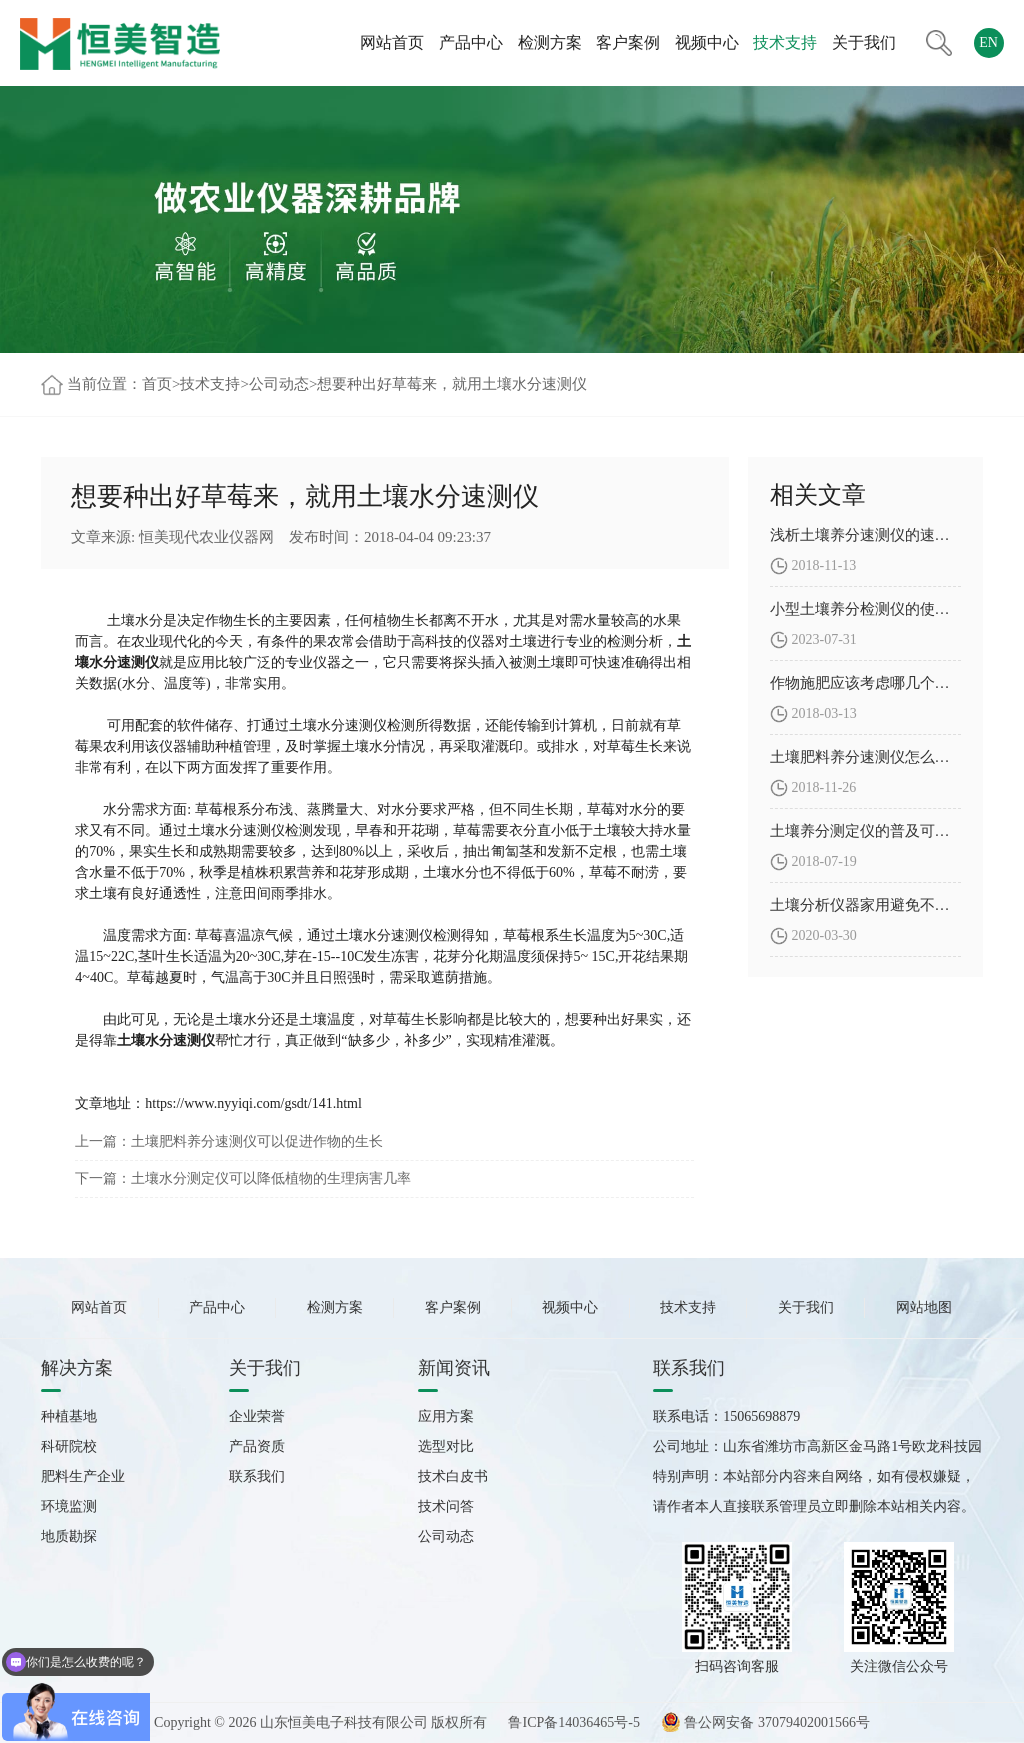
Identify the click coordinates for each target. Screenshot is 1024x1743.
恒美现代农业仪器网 (206, 537)
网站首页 (392, 42)
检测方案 (550, 42)
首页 (157, 384)
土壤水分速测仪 (166, 1040)
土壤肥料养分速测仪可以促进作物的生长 (257, 1141)
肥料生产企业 (83, 1476)
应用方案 (446, 1416)
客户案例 (628, 42)
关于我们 (864, 42)
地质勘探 (69, 1536)
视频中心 (707, 42)
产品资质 (257, 1446)
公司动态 (279, 384)
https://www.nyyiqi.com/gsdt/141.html (253, 1103)
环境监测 (69, 1506)
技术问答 (446, 1506)
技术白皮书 (453, 1476)
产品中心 (471, 42)
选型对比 (446, 1446)
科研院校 (69, 1446)
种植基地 (69, 1416)
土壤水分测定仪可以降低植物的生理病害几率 (271, 1178)
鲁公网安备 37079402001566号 (765, 1722)
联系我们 (257, 1476)
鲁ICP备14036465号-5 (573, 1722)
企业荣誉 (257, 1416)
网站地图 (924, 1307)
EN (988, 42)
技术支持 (785, 42)
